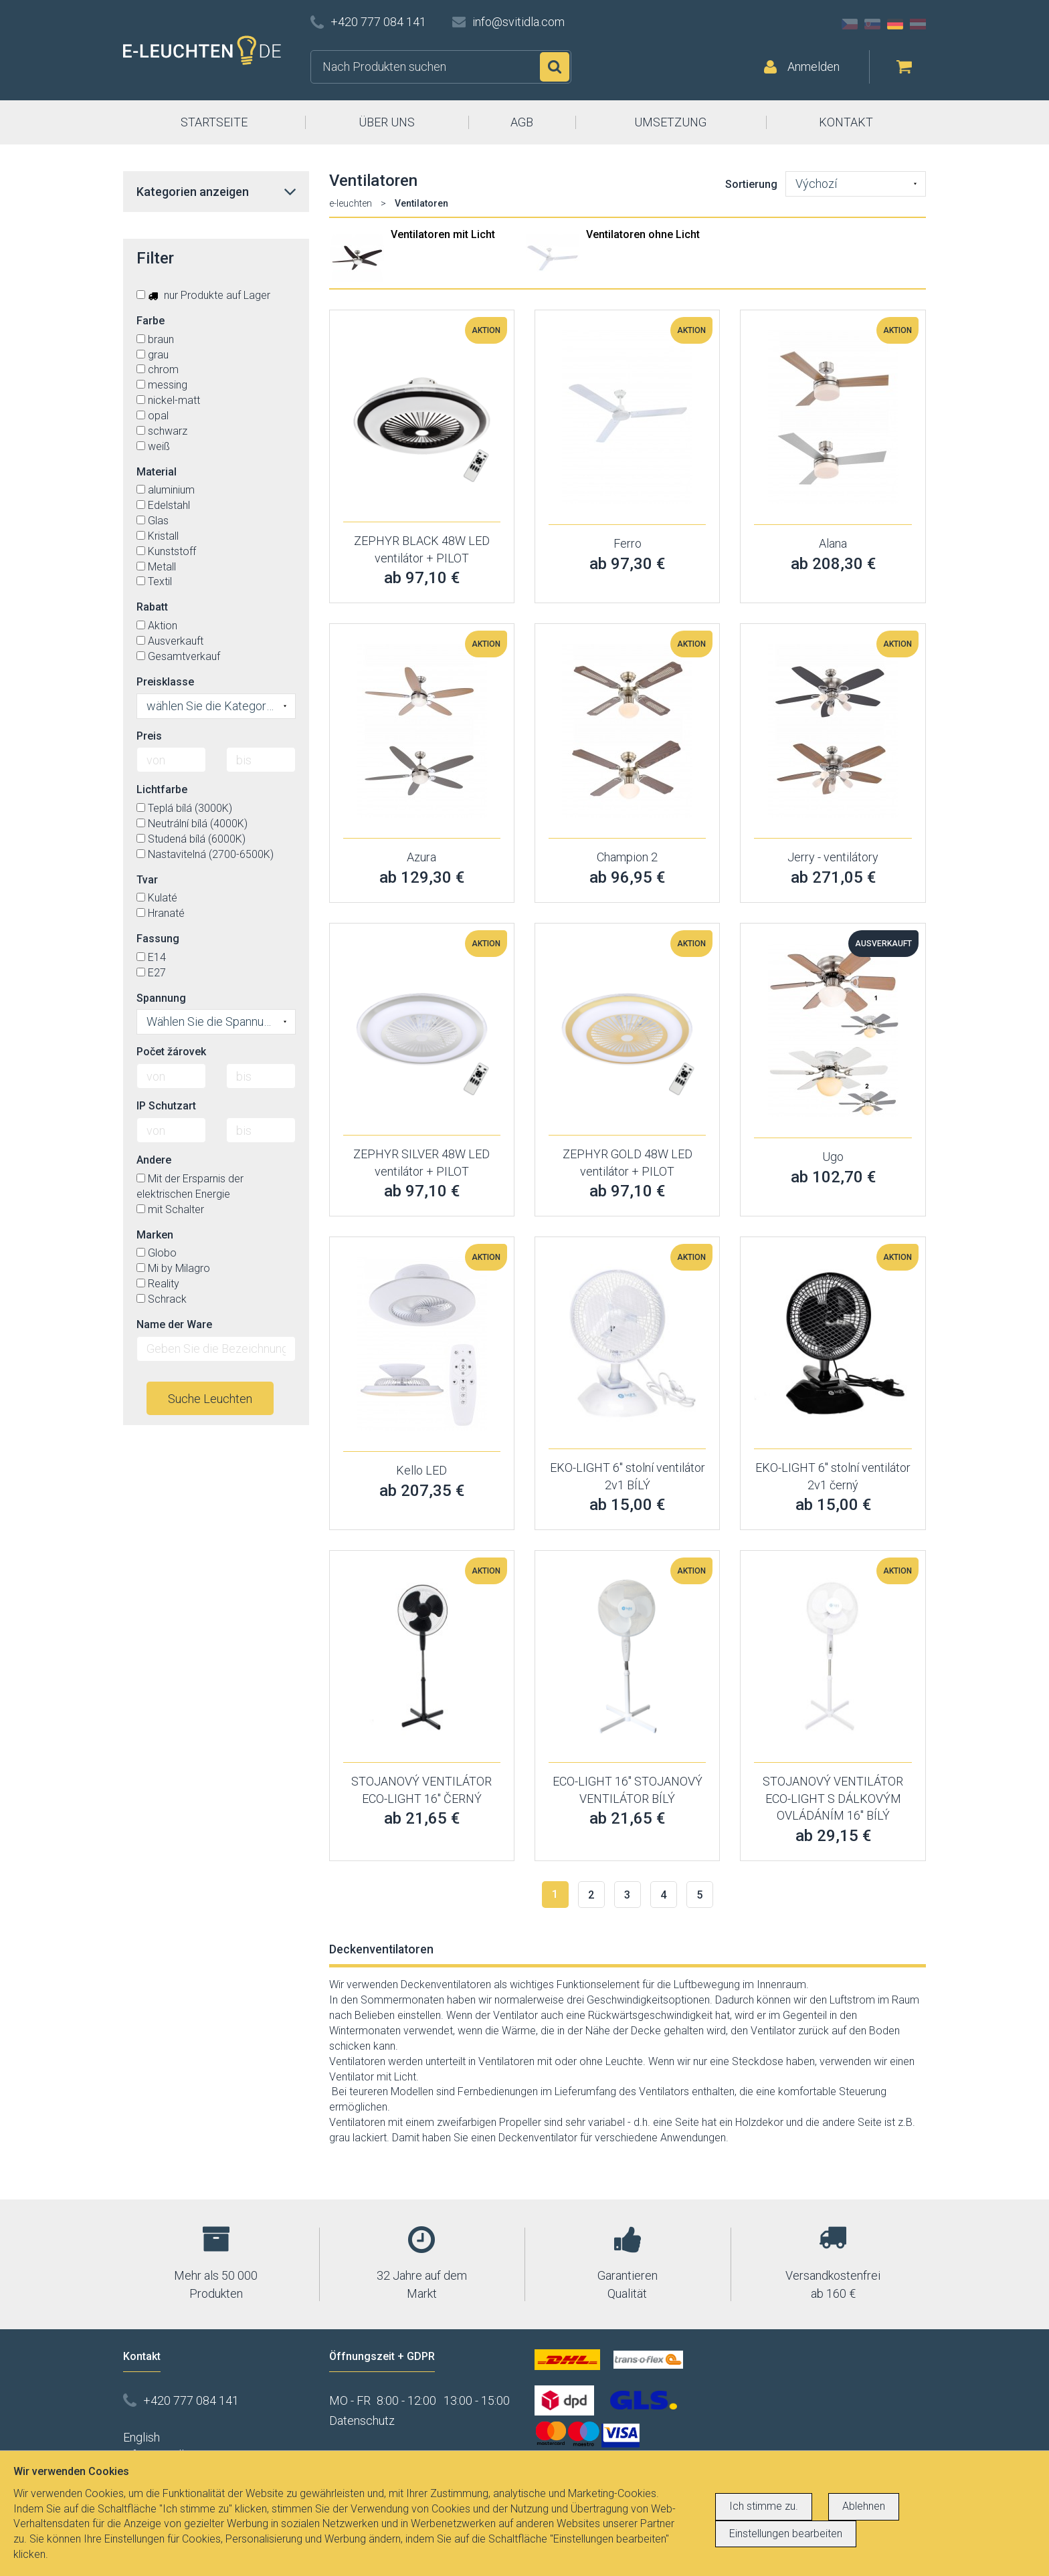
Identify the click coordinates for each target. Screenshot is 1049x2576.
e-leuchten (350, 203)
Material (156, 471)
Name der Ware (174, 1324)
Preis (149, 736)
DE (895, 24)
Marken (154, 1234)
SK (872, 24)
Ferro (627, 543)
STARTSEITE (214, 122)
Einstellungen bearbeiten (785, 2533)
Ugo (833, 1157)
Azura (421, 857)
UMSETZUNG (670, 122)
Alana (833, 543)
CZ (850, 24)
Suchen (554, 67)
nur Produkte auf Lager (203, 295)
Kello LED (421, 1470)
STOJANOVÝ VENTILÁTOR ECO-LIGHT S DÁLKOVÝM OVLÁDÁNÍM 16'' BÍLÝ (833, 1798)
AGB (521, 122)
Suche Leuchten (210, 1399)
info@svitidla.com (518, 22)
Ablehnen (863, 2506)
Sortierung (751, 184)
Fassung (157, 938)
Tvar (147, 879)
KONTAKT (846, 122)
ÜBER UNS (387, 122)
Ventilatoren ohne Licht (643, 234)
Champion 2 (627, 857)
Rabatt (152, 607)
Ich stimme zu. (763, 2506)
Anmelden (813, 67)
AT (918, 24)
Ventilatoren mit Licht (443, 234)
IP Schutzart (166, 1105)
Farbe (150, 320)
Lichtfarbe (161, 789)
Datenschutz (362, 2420)
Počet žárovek (171, 1051)
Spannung (161, 998)
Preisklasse (165, 681)
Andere (153, 1160)
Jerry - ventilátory (832, 857)
